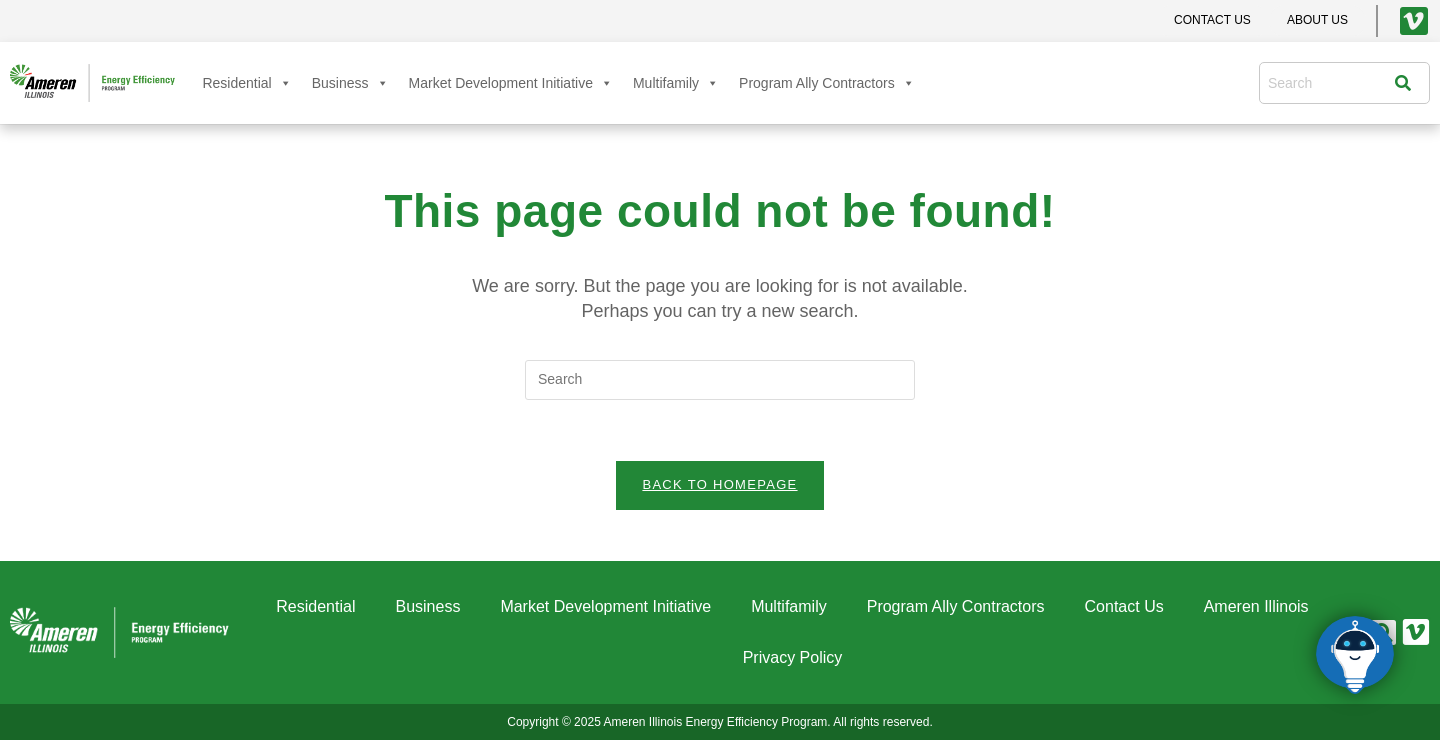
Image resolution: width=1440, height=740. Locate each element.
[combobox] (1332, 83)
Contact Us (1124, 606)
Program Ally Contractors (827, 83)
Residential (246, 83)
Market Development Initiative (511, 83)
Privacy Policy (793, 657)
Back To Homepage (719, 484)
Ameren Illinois (1256, 606)
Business (350, 83)
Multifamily (676, 83)
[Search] (1408, 83)
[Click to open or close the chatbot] (1355, 655)
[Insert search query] (720, 380)
